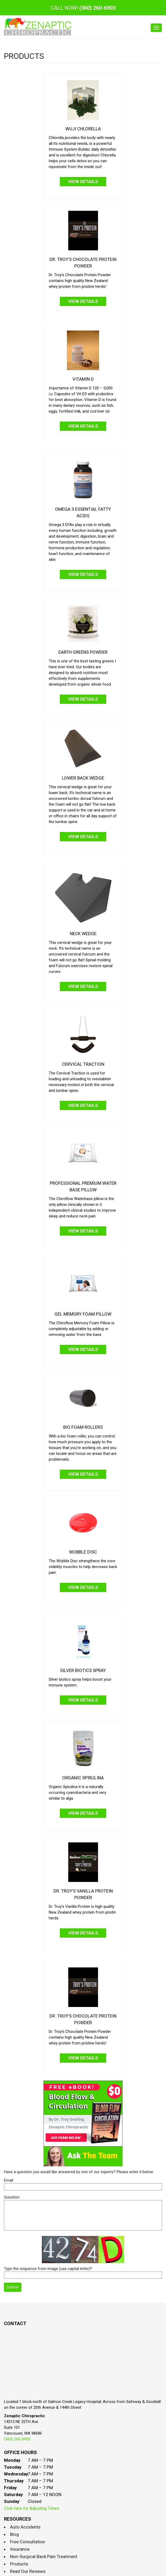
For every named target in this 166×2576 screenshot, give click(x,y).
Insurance (20, 2549)
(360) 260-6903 (97, 8)
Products (19, 2564)
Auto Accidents (25, 2527)
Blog (14, 2534)
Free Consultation (27, 2541)
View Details (83, 181)
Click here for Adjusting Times (31, 2508)
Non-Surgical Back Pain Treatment (43, 2556)
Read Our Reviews (28, 2571)
